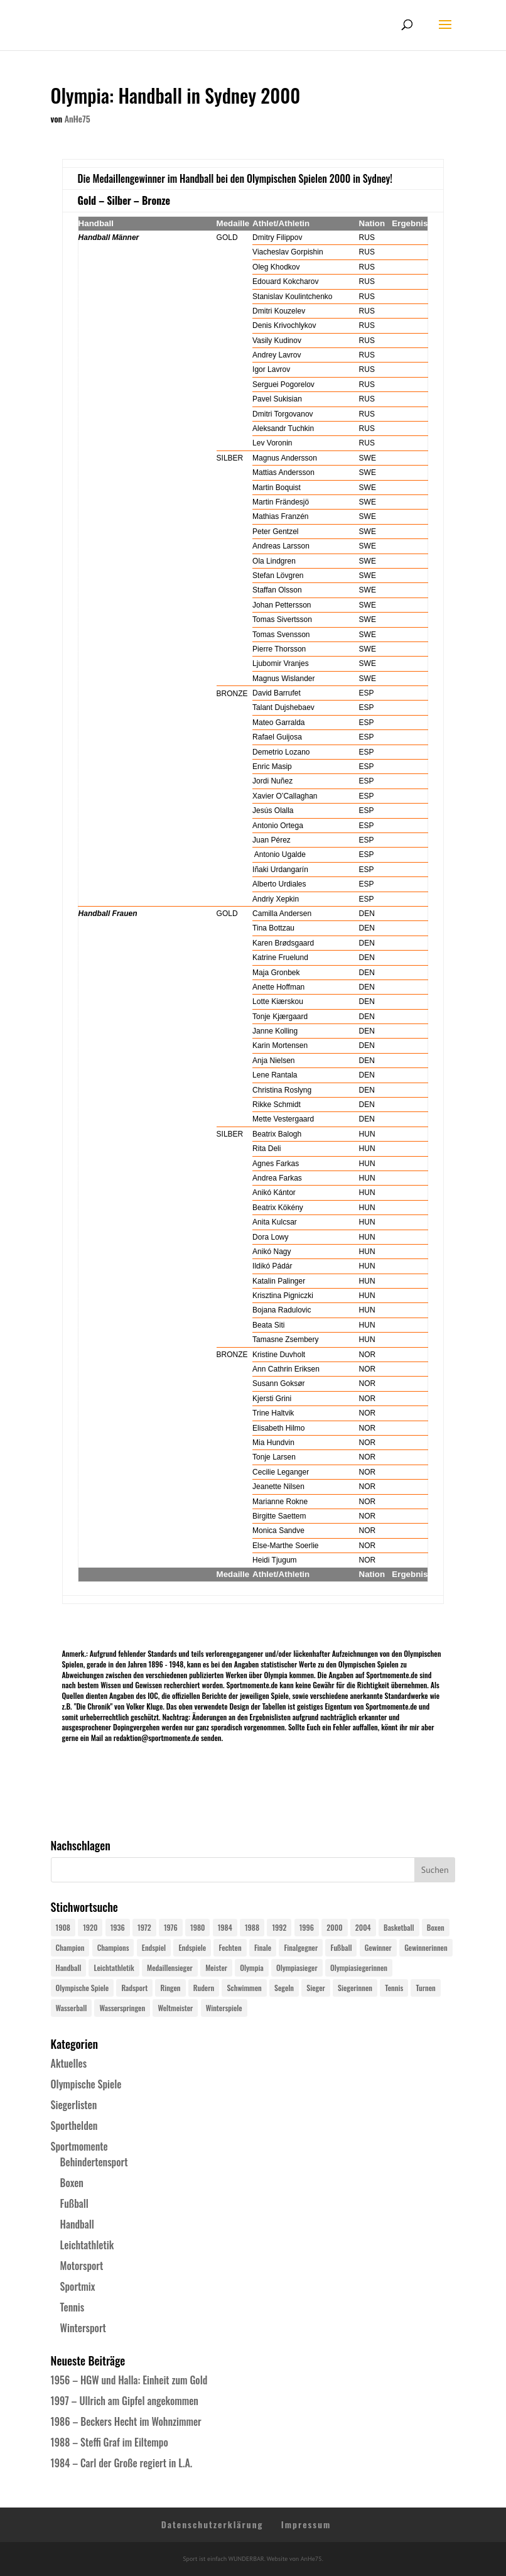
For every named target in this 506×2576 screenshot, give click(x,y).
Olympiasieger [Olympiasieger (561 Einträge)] (297, 1967)
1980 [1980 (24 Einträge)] (197, 1927)
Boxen (71, 2182)
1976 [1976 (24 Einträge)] (171, 1927)
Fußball (74, 2203)
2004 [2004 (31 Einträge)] (363, 1927)
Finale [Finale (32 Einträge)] (262, 1947)
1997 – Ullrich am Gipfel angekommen (124, 2400)
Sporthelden (74, 2125)
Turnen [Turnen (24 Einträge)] (425, 1987)
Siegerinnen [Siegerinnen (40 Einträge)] (355, 1987)
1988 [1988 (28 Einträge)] (252, 1927)
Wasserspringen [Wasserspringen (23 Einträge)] (122, 2007)
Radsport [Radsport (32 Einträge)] (134, 1987)
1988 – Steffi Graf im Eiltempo (109, 2442)
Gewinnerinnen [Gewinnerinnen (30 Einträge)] (426, 1947)
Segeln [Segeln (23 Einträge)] (284, 1987)
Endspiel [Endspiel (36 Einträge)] (154, 1947)
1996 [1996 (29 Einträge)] (306, 1927)
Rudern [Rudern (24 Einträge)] (203, 1987)
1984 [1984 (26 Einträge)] (225, 1927)
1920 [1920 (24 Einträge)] (90, 1927)
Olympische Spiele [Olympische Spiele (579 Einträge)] (82, 1987)
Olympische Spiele (86, 2084)
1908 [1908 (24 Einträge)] (63, 1927)
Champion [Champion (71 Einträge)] (70, 1947)
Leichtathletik (87, 2244)
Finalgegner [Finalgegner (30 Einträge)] (301, 1947)
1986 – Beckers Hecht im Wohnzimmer (126, 2421)
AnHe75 (77, 118)
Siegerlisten (74, 2104)
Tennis (72, 2307)
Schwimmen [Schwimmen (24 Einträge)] (244, 1987)
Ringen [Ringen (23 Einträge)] (170, 1987)
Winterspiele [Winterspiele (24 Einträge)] (224, 2007)
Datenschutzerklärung (212, 2524)
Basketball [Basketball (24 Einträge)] (399, 1927)
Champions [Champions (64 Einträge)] (113, 1947)
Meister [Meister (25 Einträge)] (216, 1967)
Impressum (306, 2524)
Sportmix (77, 2286)
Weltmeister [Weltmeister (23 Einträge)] (175, 2007)
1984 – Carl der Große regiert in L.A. (122, 2462)
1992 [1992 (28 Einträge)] (279, 1927)
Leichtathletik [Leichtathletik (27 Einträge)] (114, 1967)
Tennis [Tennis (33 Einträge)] (394, 1987)
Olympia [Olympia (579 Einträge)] (251, 1967)
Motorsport (82, 2265)
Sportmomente (79, 2146)
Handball (77, 2224)
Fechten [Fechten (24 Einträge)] (229, 1947)
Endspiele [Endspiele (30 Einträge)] (192, 1947)
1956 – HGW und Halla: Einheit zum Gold (129, 2380)
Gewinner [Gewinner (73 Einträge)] (378, 1947)
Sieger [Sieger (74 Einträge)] (315, 1987)
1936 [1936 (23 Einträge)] (117, 1927)
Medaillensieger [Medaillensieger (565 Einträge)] (170, 1967)
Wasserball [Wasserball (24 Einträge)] (71, 2007)
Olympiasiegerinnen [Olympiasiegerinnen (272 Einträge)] (358, 1967)
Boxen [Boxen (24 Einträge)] (435, 1927)
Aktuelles (69, 2063)
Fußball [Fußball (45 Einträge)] (341, 1947)
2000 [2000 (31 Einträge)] (334, 1927)
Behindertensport (94, 2161)
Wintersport (83, 2327)
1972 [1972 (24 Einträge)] (144, 1927)
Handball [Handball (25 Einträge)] (69, 1967)
